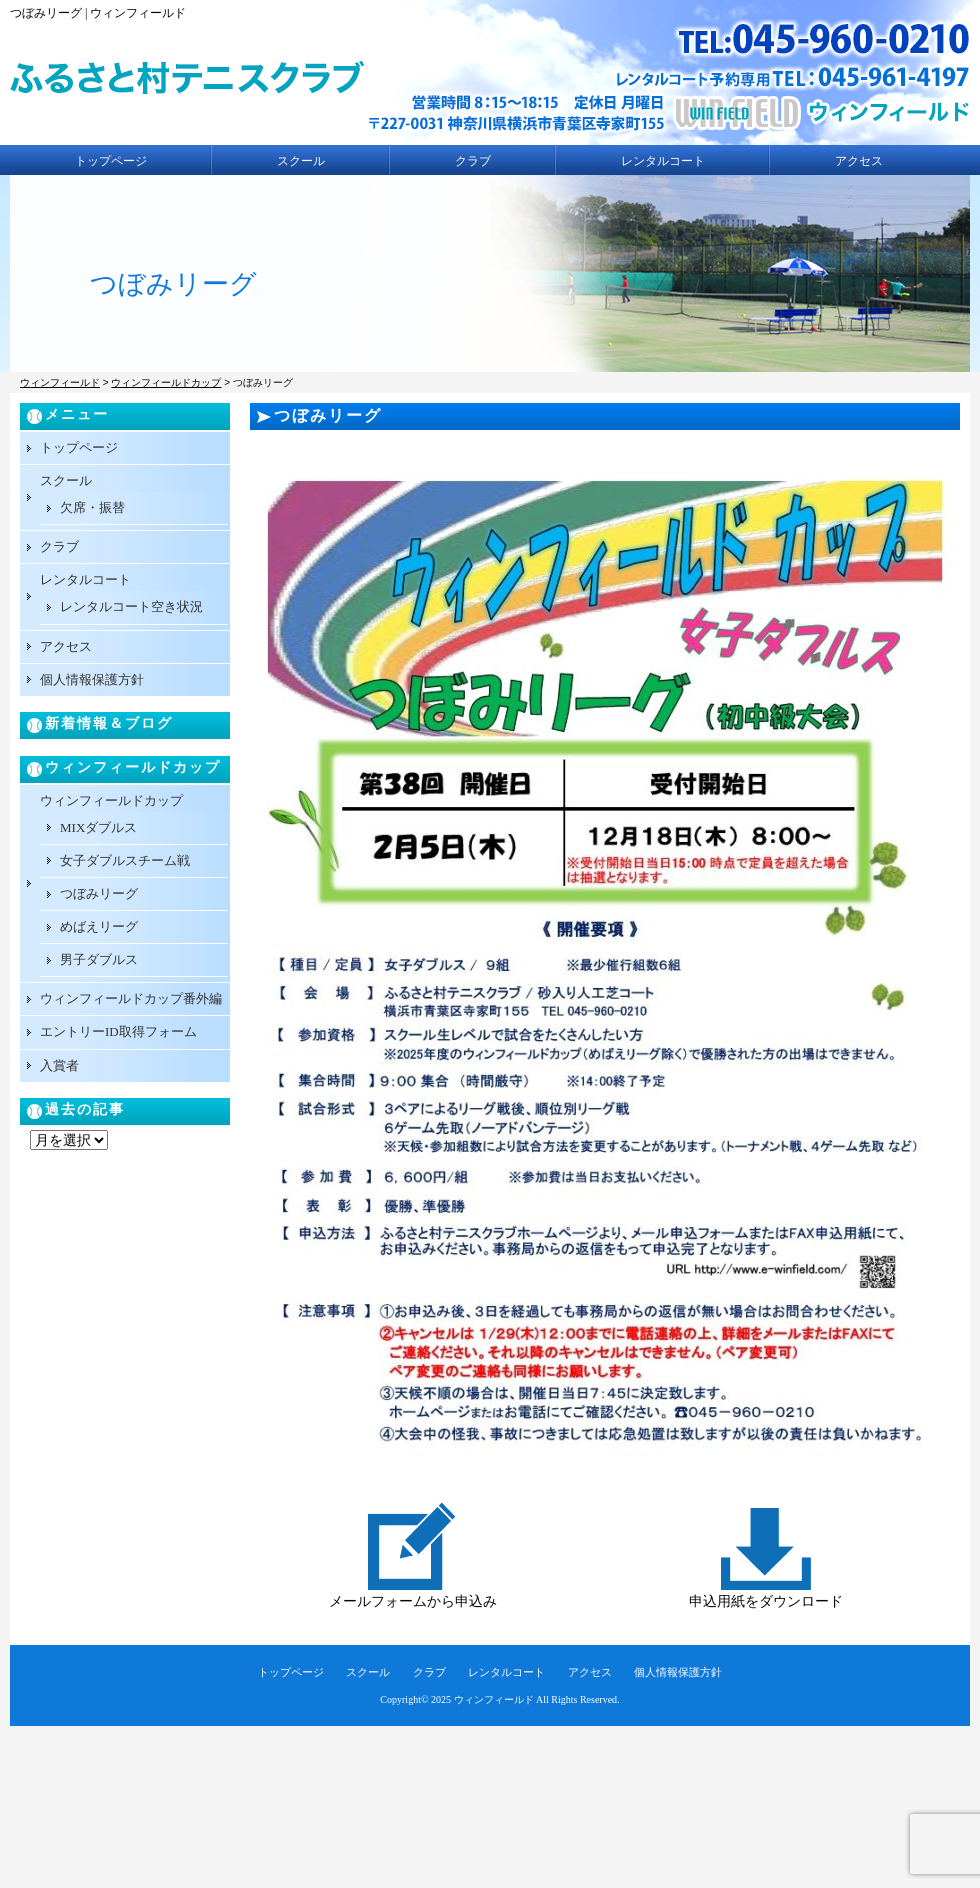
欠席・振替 (92, 507)
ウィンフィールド (494, 1699)
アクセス (859, 161)
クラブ (473, 161)
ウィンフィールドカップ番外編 (131, 998)
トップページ (111, 161)
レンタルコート (663, 161)
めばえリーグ (99, 926)
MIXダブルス (98, 827)
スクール (301, 161)
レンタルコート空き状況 (131, 606)
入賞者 (59, 1065)
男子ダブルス (99, 959)
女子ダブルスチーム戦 (125, 860)
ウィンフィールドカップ (111, 800)
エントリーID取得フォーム (118, 1031)
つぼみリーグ (99, 893)
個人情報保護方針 (92, 679)
